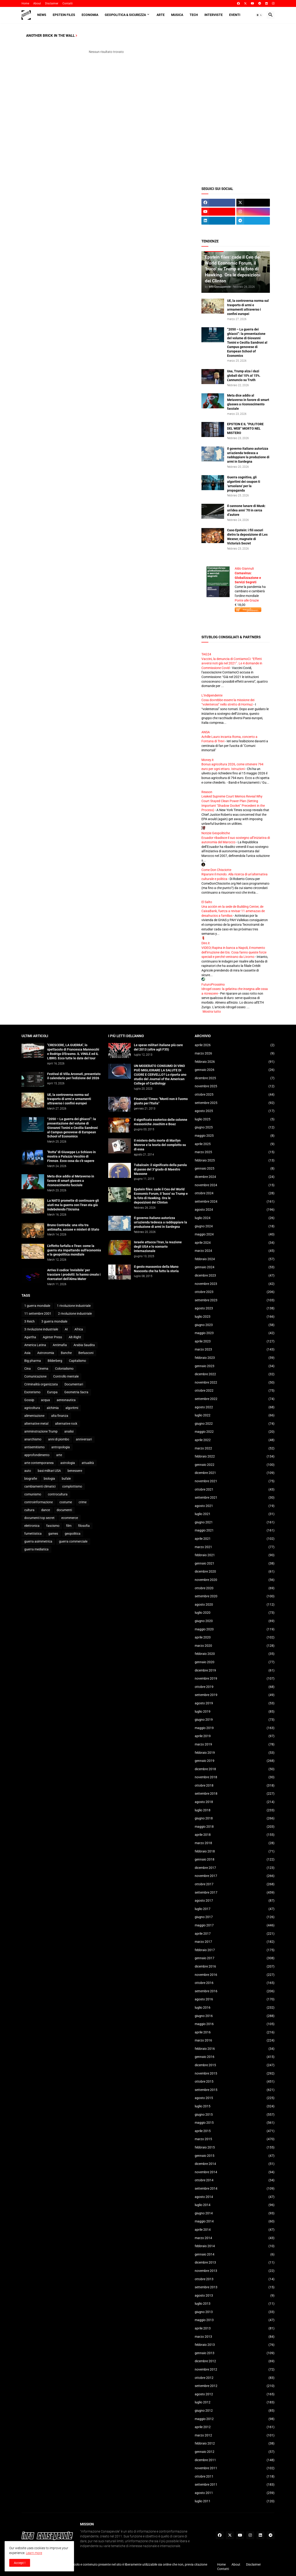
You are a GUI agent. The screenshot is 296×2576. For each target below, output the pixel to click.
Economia (90, 15)
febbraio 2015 (234, 2147)
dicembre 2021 (234, 1473)
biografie (30, 1478)
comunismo (32, 1494)
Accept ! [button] (19, 2563)
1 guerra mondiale (37, 1306)
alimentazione (34, 1416)
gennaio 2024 (234, 1267)
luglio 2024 (234, 1218)
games (53, 1533)
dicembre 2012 (234, 2361)
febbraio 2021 (234, 1555)
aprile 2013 (234, 2328)
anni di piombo (58, 1439)
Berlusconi (85, 1353)
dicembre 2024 (234, 1177)
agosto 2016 (234, 1999)
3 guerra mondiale (54, 1321)
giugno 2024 (234, 1226)
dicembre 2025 (234, 1078)
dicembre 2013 (234, 2262)
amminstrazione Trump (41, 1431)
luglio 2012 (234, 2402)
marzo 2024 (234, 1251)
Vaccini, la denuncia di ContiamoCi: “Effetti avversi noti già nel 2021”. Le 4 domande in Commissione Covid (231, 663)
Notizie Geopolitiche (215, 833)
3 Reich (29, 1321)
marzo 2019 (234, 1744)
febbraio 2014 (234, 2246)
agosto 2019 (234, 1703)
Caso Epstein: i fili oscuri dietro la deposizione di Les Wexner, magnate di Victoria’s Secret (247, 536)
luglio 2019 (234, 1711)
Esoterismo (32, 1392)
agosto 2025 (234, 1111)
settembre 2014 (234, 2188)
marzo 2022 (234, 1448)
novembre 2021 (234, 1481)
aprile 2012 (234, 2427)
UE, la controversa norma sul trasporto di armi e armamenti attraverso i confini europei (248, 307)
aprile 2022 (234, 1440)
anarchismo (32, 1439)
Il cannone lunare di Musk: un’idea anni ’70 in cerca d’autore (246, 510)
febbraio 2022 (234, 1456)
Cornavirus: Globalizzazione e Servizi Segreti (248, 577)
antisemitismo (34, 1447)
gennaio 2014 (234, 2254)
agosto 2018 (234, 1802)
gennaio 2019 (234, 1761)
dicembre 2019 (234, 1670)
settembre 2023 (234, 1300)
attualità (88, 1463)
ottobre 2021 (234, 1489)
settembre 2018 (234, 1793)
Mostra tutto (212, 1011)
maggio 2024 (234, 1234)
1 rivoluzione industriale (74, 1306)
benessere (75, 1471)
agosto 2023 (234, 1308)
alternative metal (36, 1423)
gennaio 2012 (234, 2452)
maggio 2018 (234, 1826)
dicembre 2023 (234, 1275)
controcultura (58, 1494)
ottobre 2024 (234, 1193)
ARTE (161, 15)
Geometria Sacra (76, 1392)
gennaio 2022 (234, 1465)
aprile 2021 (234, 1539)
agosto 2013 (234, 2295)
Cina (27, 1368)
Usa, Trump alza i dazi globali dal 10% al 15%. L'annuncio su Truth (243, 375)
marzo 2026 (234, 1053)
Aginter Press (52, 1337)
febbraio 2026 (234, 1062)
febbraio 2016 (234, 2049)
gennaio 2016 (234, 2057)
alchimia (53, 1408)
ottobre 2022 (234, 1390)
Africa (78, 1329)
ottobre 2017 (234, 1884)
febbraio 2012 (234, 2443)
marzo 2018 (234, 1843)
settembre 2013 (234, 2287)
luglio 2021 (234, 1514)
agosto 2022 (234, 1407)
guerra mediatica (36, 1549)
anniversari (84, 1439)
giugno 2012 (234, 2410)
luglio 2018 (234, 1810)
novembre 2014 (234, 2172)
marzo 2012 (234, 2435)
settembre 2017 (234, 1892)
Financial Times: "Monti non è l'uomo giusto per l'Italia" (161, 1101)
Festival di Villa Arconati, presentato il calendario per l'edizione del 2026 (74, 1076)
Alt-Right (75, 1337)
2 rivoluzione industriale (75, 1313)
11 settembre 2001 (37, 1313)
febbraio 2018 (234, 1851)
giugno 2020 (234, 1621)
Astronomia (45, 1353)
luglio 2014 (234, 2205)
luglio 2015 (234, 2106)
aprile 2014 (234, 2230)
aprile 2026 (234, 1045)
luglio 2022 (234, 1415)
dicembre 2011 (234, 2460)
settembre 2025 (234, 1103)
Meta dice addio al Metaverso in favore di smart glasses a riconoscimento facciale (248, 402)
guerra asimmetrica (38, 1541)
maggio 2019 (234, 1728)
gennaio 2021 (234, 1563)
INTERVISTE (213, 15)
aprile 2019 (234, 1736)
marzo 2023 (234, 1349)
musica (177, 15)
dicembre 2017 (234, 1868)
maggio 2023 (234, 1333)
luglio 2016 (234, 2007)
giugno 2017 (234, 1917)
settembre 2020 (234, 1596)
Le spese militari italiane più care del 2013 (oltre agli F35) (158, 1047)
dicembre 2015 (234, 2065)
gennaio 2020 (234, 1662)
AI (66, 1329)
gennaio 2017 (234, 1958)
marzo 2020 (234, 1646)
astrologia (67, 1463)
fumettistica (33, 1533)
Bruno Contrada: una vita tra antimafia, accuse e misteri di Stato (73, 1227)
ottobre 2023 (234, 1292)
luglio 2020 (234, 1612)
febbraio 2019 (234, 1753)
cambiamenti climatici (40, 1486)
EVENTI (234, 15)
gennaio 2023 (234, 1366)
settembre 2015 (234, 2090)
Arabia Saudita (84, 1345)
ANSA (205, 732)
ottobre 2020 (234, 1588)
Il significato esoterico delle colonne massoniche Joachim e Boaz (160, 1122)
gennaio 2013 (234, 2353)
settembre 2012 (234, 2386)
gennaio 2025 (234, 1168)
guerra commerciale (73, 1541)
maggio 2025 (234, 1136)
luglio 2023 (234, 1316)
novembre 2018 (234, 1777)
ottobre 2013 (234, 2279)
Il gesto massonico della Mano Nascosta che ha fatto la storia (156, 1269)
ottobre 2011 (234, 2476)
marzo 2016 (234, 2040)
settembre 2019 (234, 1695)
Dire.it (205, 943)
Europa (52, 1392)
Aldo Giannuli (244, 568)
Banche (66, 1353)
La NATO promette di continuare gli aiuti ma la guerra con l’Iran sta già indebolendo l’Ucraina (73, 1205)
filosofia (84, 1526)
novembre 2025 (234, 1086)
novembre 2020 (234, 1580)
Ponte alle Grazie (247, 600)
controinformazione (38, 1502)
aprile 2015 (234, 2131)
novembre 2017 (234, 1876)
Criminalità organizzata (41, 1384)
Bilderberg (55, 1361)
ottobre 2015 (234, 2081)
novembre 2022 (234, 1382)
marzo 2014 (234, 2238)
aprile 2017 (234, 1933)
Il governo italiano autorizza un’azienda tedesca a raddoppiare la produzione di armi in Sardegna (248, 455)
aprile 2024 (234, 1243)
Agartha (30, 1337)
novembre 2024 (234, 1185)
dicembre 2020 (234, 1571)
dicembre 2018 (234, 1769)
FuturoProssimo (213, 984)
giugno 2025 (234, 1127)
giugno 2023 (234, 1325)
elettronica (32, 1526)
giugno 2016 (234, 2016)
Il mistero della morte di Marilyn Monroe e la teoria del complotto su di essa (160, 1145)
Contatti (67, 3)
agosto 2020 (234, 1604)
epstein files (64, 15)
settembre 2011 (234, 2484)
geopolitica (72, 1533)
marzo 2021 (234, 1547)
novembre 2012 (234, 2369)
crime (82, 1502)
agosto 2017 (234, 1900)
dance (45, 1510)
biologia (49, 1478)
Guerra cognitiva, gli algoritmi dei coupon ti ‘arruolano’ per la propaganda (243, 483)
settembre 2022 (234, 1399)
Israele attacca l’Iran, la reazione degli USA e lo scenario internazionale (158, 1246)
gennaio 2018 (234, 1859)
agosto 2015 (234, 2098)
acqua (45, 1400)
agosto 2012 (234, 2394)
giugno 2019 (234, 1719)
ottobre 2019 (234, 1687)
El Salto (206, 902)
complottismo (72, 1486)
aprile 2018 (234, 1835)
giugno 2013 (234, 2312)
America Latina (35, 1345)
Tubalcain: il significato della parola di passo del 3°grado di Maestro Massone (160, 1169)
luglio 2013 (234, 2303)
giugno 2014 (234, 2213)
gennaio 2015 (234, 2156)
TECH (194, 15)
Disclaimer (51, 3)
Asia (27, 1353)
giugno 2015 (234, 2114)
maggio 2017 (234, 1925)
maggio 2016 (234, 2024)
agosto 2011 (234, 2493)
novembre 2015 (234, 2073)
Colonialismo (64, 1368)
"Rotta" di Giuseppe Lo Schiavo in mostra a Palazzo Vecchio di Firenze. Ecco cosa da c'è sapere (71, 1156)
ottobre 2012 (234, 2378)
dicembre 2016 (234, 1966)
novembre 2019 (234, 1678)
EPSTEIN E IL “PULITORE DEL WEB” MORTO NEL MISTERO (245, 428)
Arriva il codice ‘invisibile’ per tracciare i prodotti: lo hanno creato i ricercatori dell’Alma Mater (74, 1274)
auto (27, 1471)
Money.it (207, 760)
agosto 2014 (234, 2197)
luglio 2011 (234, 2501)
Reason (206, 792)
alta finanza (59, 1416)
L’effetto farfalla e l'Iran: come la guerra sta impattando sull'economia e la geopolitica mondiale (74, 1250)
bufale (66, 1478)
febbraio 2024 (234, 1259)
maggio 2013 (234, 2320)
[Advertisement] (235, 103)
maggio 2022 (234, 1432)
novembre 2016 (234, 1975)
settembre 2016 (234, 1991)
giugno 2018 (234, 1818)
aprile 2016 (234, 2032)
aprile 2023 (234, 1341)
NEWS (41, 15)
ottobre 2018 (234, 1785)
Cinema (42, 1368)
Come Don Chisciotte (216, 870)
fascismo (52, 1526)
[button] (259, 15)
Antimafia (60, 1345)
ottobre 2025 (234, 1094)
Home (25, 3)
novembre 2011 (234, 2468)
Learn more (34, 2553)
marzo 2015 (234, 2139)
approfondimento (36, 1455)
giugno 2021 (234, 1522)
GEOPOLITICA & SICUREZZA (125, 15)
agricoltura (32, 1408)
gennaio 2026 (234, 1070)
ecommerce (69, 1518)
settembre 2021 (234, 1497)
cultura (29, 1510)
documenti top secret (39, 1518)
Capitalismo (77, 1361)
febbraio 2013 (234, 2345)
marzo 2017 (234, 1942)
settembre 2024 (234, 1201)
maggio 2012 (234, 2419)
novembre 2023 (234, 1284)
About (37, 3)
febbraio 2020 (234, 1654)
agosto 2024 (234, 1209)
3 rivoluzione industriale (41, 1329)
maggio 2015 (234, 2123)
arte (59, 1455)
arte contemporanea (39, 1463)
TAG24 (206, 654)
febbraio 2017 (234, 1950)
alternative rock (66, 1423)
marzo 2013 (234, 2337)
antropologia (60, 1447)
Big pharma (32, 1361)
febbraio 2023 (234, 1358)
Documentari (74, 1384)
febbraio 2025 (234, 1160)
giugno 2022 (234, 1423)
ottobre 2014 (234, 2180)
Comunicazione (35, 1376)
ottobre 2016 (234, 1983)
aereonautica (66, 1400)
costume (65, 1502)
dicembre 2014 (234, 2164)
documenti (64, 1510)
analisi (69, 1431)
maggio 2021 (234, 1530)
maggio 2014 (234, 2221)
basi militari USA (49, 1471)
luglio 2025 (234, 1119)
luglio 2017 (234, 1909)
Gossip (29, 1400)
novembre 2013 (234, 2271)
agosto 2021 (234, 1506)
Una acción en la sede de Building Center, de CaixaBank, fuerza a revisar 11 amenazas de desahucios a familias (233, 911)
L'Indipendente (211, 695)
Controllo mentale (66, 1376)
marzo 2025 (234, 1152)
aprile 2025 (234, 1144)
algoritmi (71, 1408)
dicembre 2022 (234, 1374)
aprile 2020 (234, 1637)
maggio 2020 (234, 1629)
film (68, 1526)
